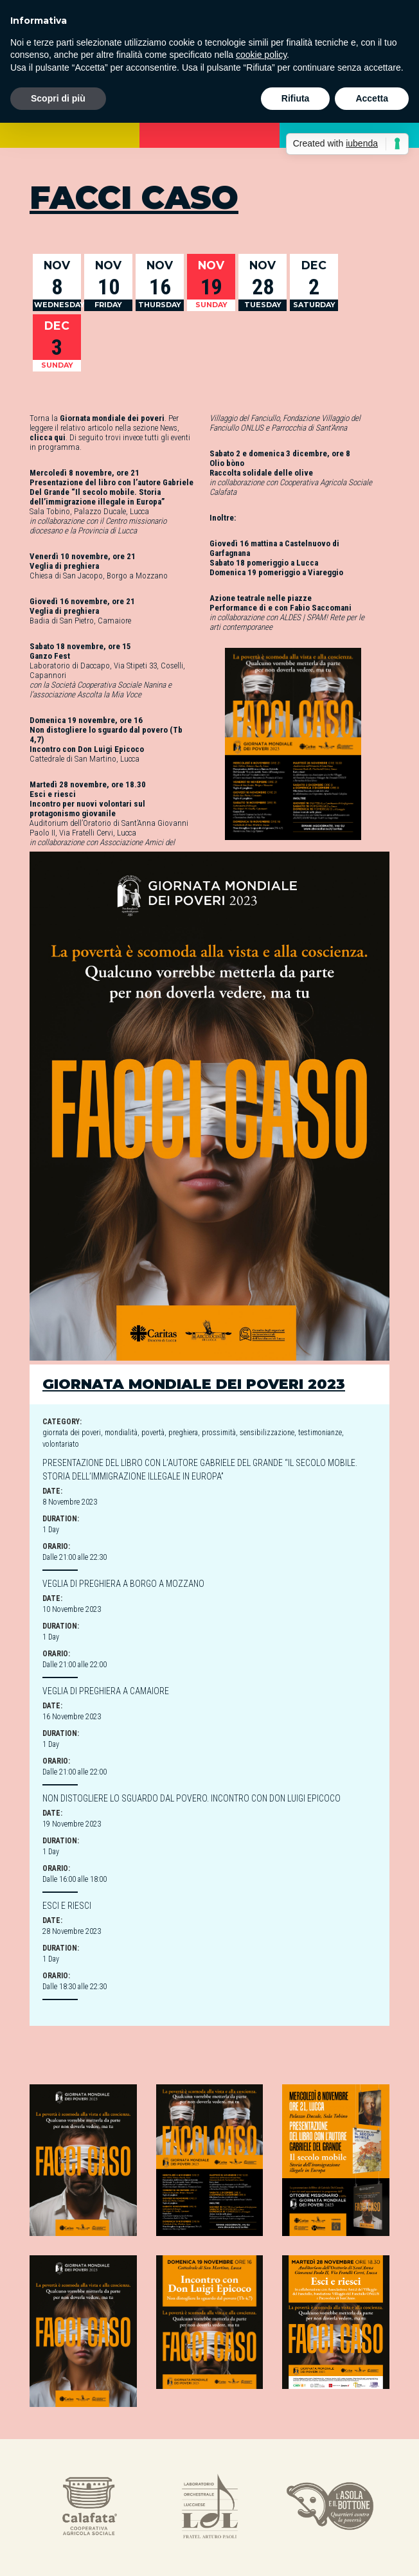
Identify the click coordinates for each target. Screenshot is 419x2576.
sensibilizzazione (267, 1432)
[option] (90, 2508)
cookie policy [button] (261, 54)
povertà (153, 1432)
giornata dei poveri (71, 1432)
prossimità (219, 1432)
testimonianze (320, 1432)
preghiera (183, 1432)
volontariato (60, 1444)
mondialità (121, 1432)
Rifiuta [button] (295, 98)
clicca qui (48, 437)
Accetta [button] (371, 98)
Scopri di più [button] (58, 98)
